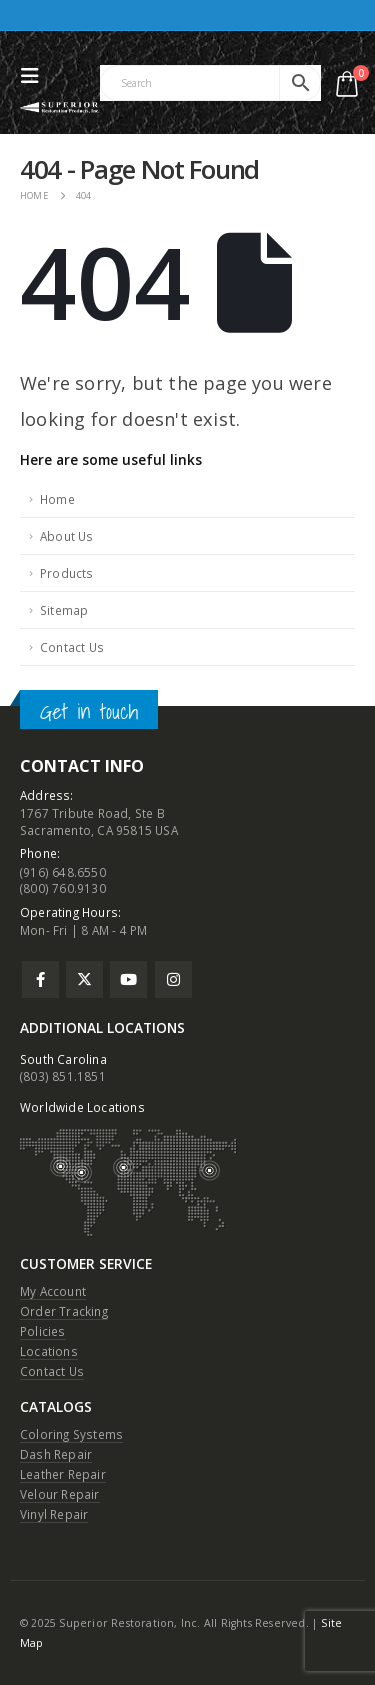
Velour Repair (60, 1494)
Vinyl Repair (54, 1514)
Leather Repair (63, 1474)
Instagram (173, 979)
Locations (49, 1351)
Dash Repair (56, 1454)
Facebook (40, 979)
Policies (43, 1331)
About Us (67, 536)
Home (57, 499)
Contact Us (72, 647)
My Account (53, 1291)
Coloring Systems (71, 1434)
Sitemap (64, 610)
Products (67, 573)
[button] (35, 76)
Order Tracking (64, 1311)
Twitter (84, 979)
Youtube (128, 979)
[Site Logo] (60, 107)
